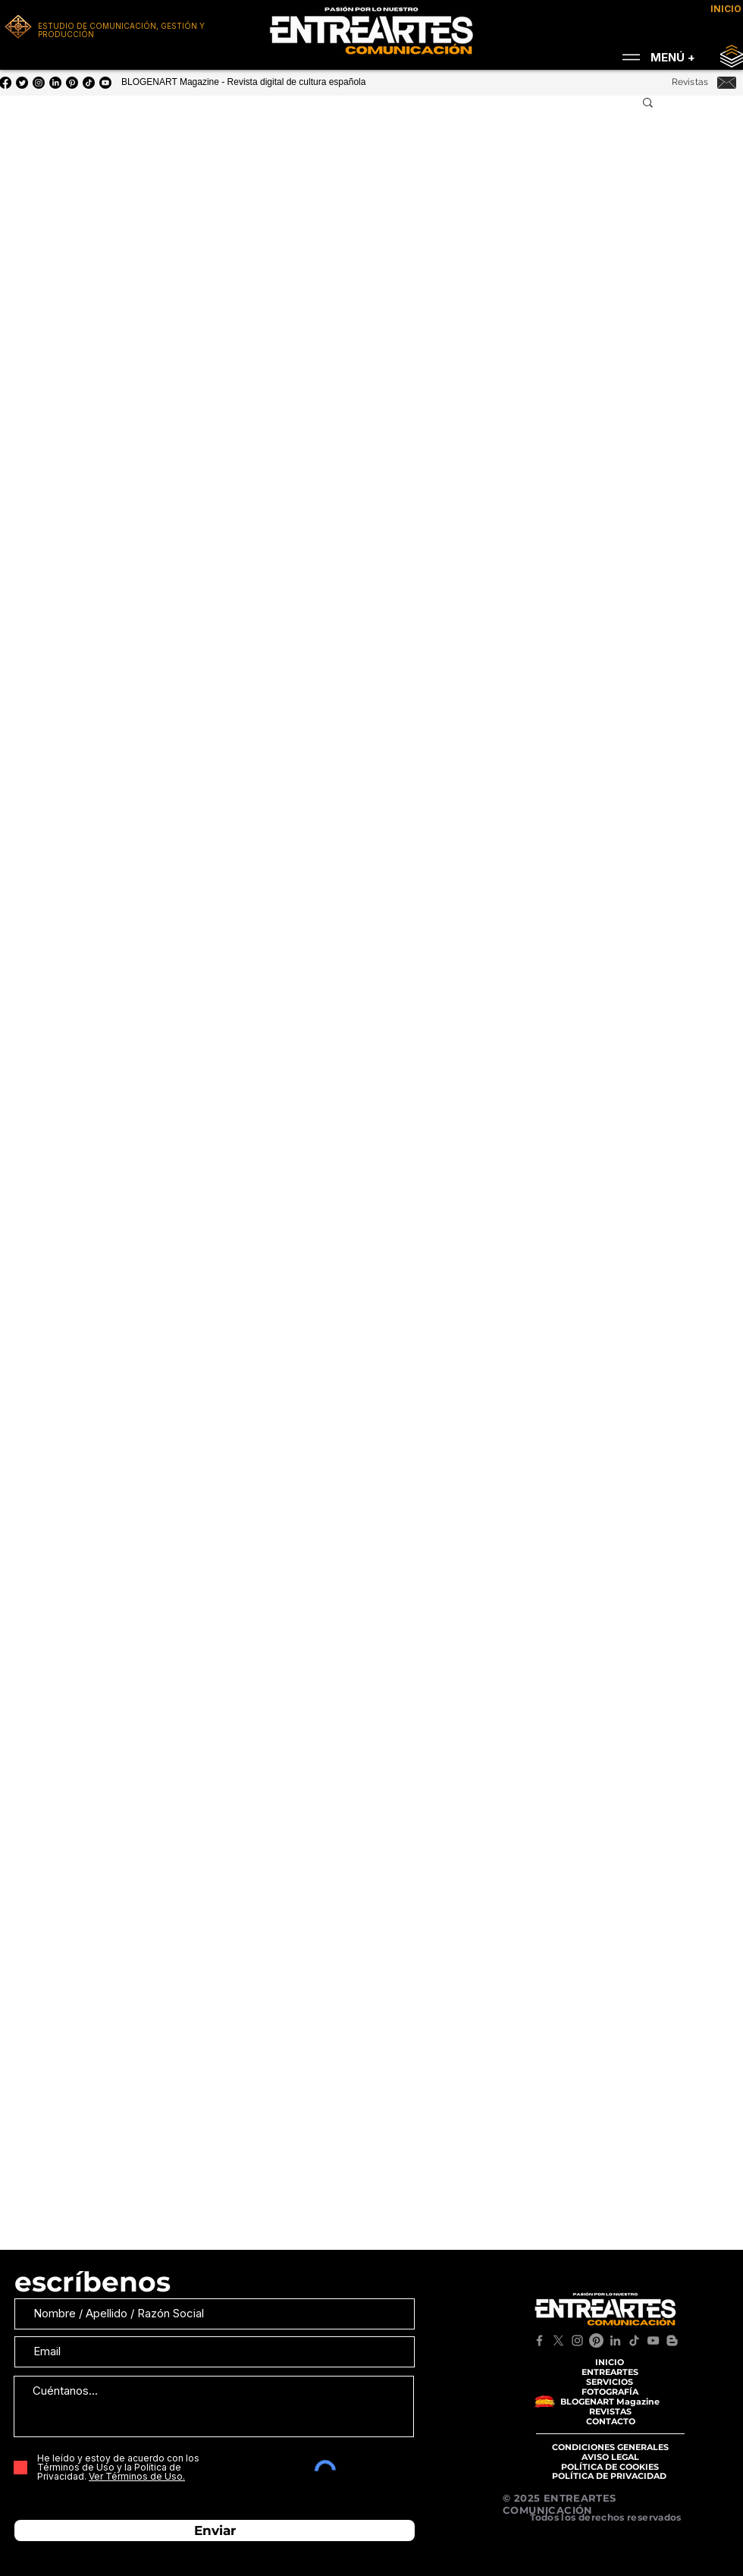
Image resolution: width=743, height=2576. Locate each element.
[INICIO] (609, 2362)
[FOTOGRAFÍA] (609, 2392)
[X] (558, 2340)
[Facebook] (539, 2340)
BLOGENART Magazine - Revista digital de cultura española (243, 82)
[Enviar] (214, 2530)
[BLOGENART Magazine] (609, 2402)
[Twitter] (22, 83)
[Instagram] (39, 83)
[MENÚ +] (653, 57)
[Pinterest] (72, 83)
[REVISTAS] (610, 2412)
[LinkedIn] (55, 83)
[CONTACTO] (610, 2422)
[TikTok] (634, 2340)
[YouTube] (105, 83)
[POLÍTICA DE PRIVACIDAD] (609, 2476)
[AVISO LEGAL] (609, 2457)
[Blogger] (672, 2340)
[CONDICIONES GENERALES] (609, 2447)
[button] (648, 104)
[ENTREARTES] (609, 2372)
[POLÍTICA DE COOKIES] (609, 2467)
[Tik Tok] (89, 83)
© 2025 (523, 2498)
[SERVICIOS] (609, 2382)
